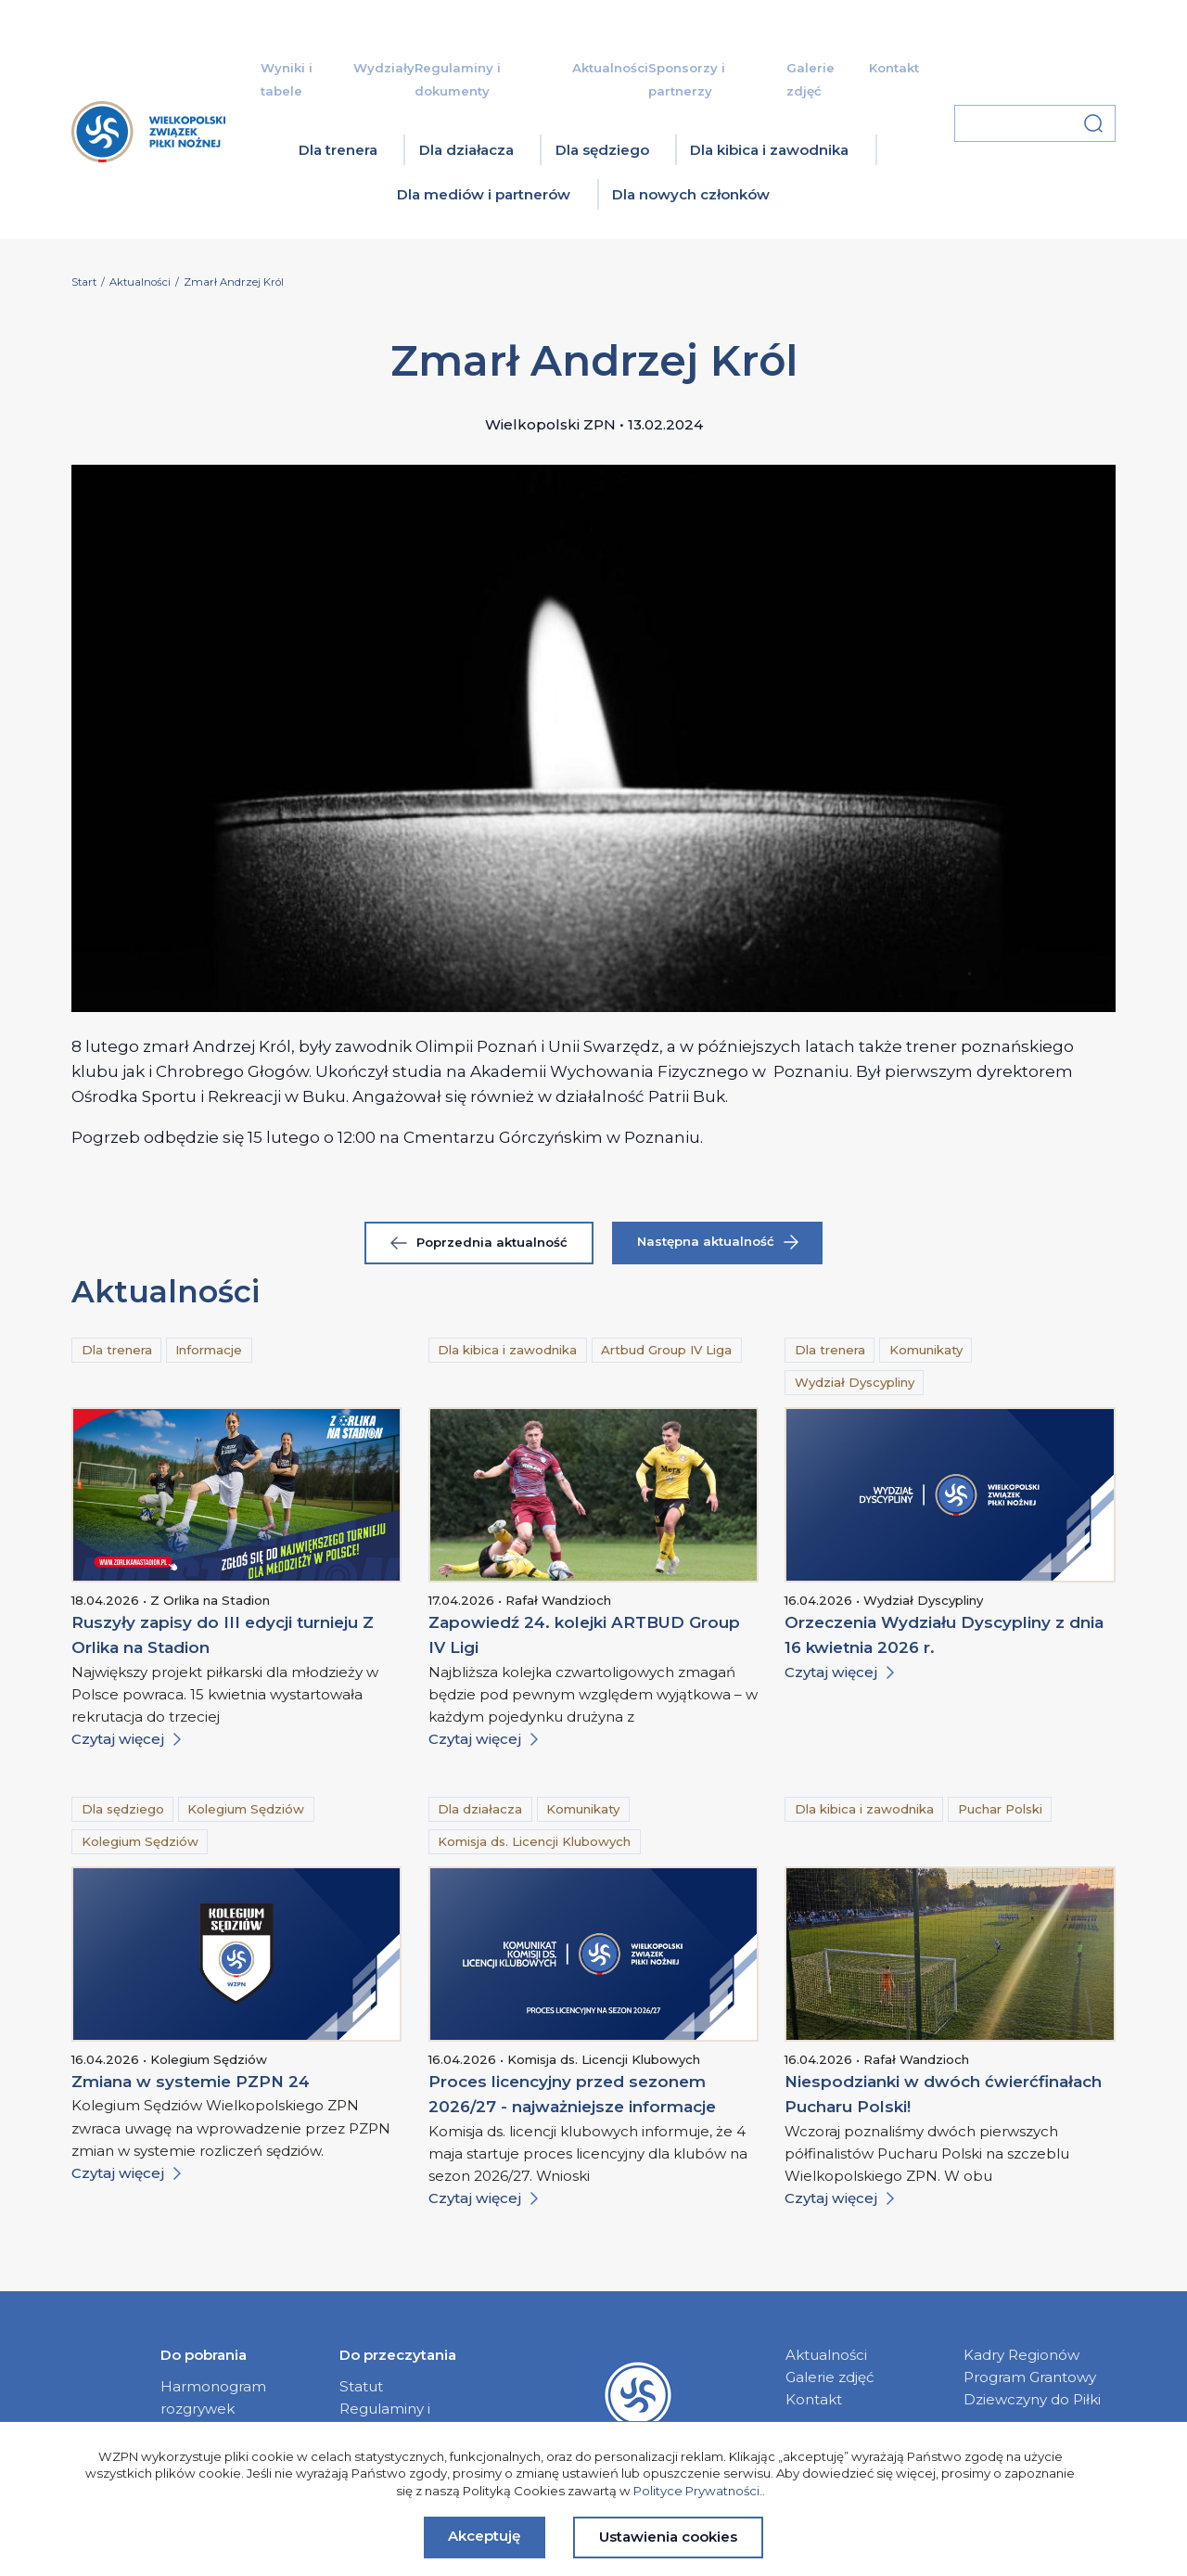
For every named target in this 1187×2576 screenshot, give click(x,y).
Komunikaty (926, 1349)
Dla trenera (338, 150)
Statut (361, 2386)
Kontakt (894, 67)
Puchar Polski (1000, 1808)
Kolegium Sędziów (245, 1808)
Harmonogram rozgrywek (213, 2397)
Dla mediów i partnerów (483, 194)
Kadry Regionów (1021, 2355)
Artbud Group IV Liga (666, 1349)
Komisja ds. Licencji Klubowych (534, 1841)
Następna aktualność (717, 1242)
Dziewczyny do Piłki (1032, 2399)
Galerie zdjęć (829, 2377)
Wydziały (384, 67)
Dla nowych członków (691, 194)
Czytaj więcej (126, 1739)
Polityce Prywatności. (697, 2490)
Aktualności (610, 67)
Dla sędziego (602, 150)
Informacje (208, 1349)
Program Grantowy (1030, 2377)
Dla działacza (466, 150)
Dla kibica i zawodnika (769, 150)
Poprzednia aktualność (479, 1242)
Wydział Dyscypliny (854, 1382)
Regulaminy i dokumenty (384, 2420)
